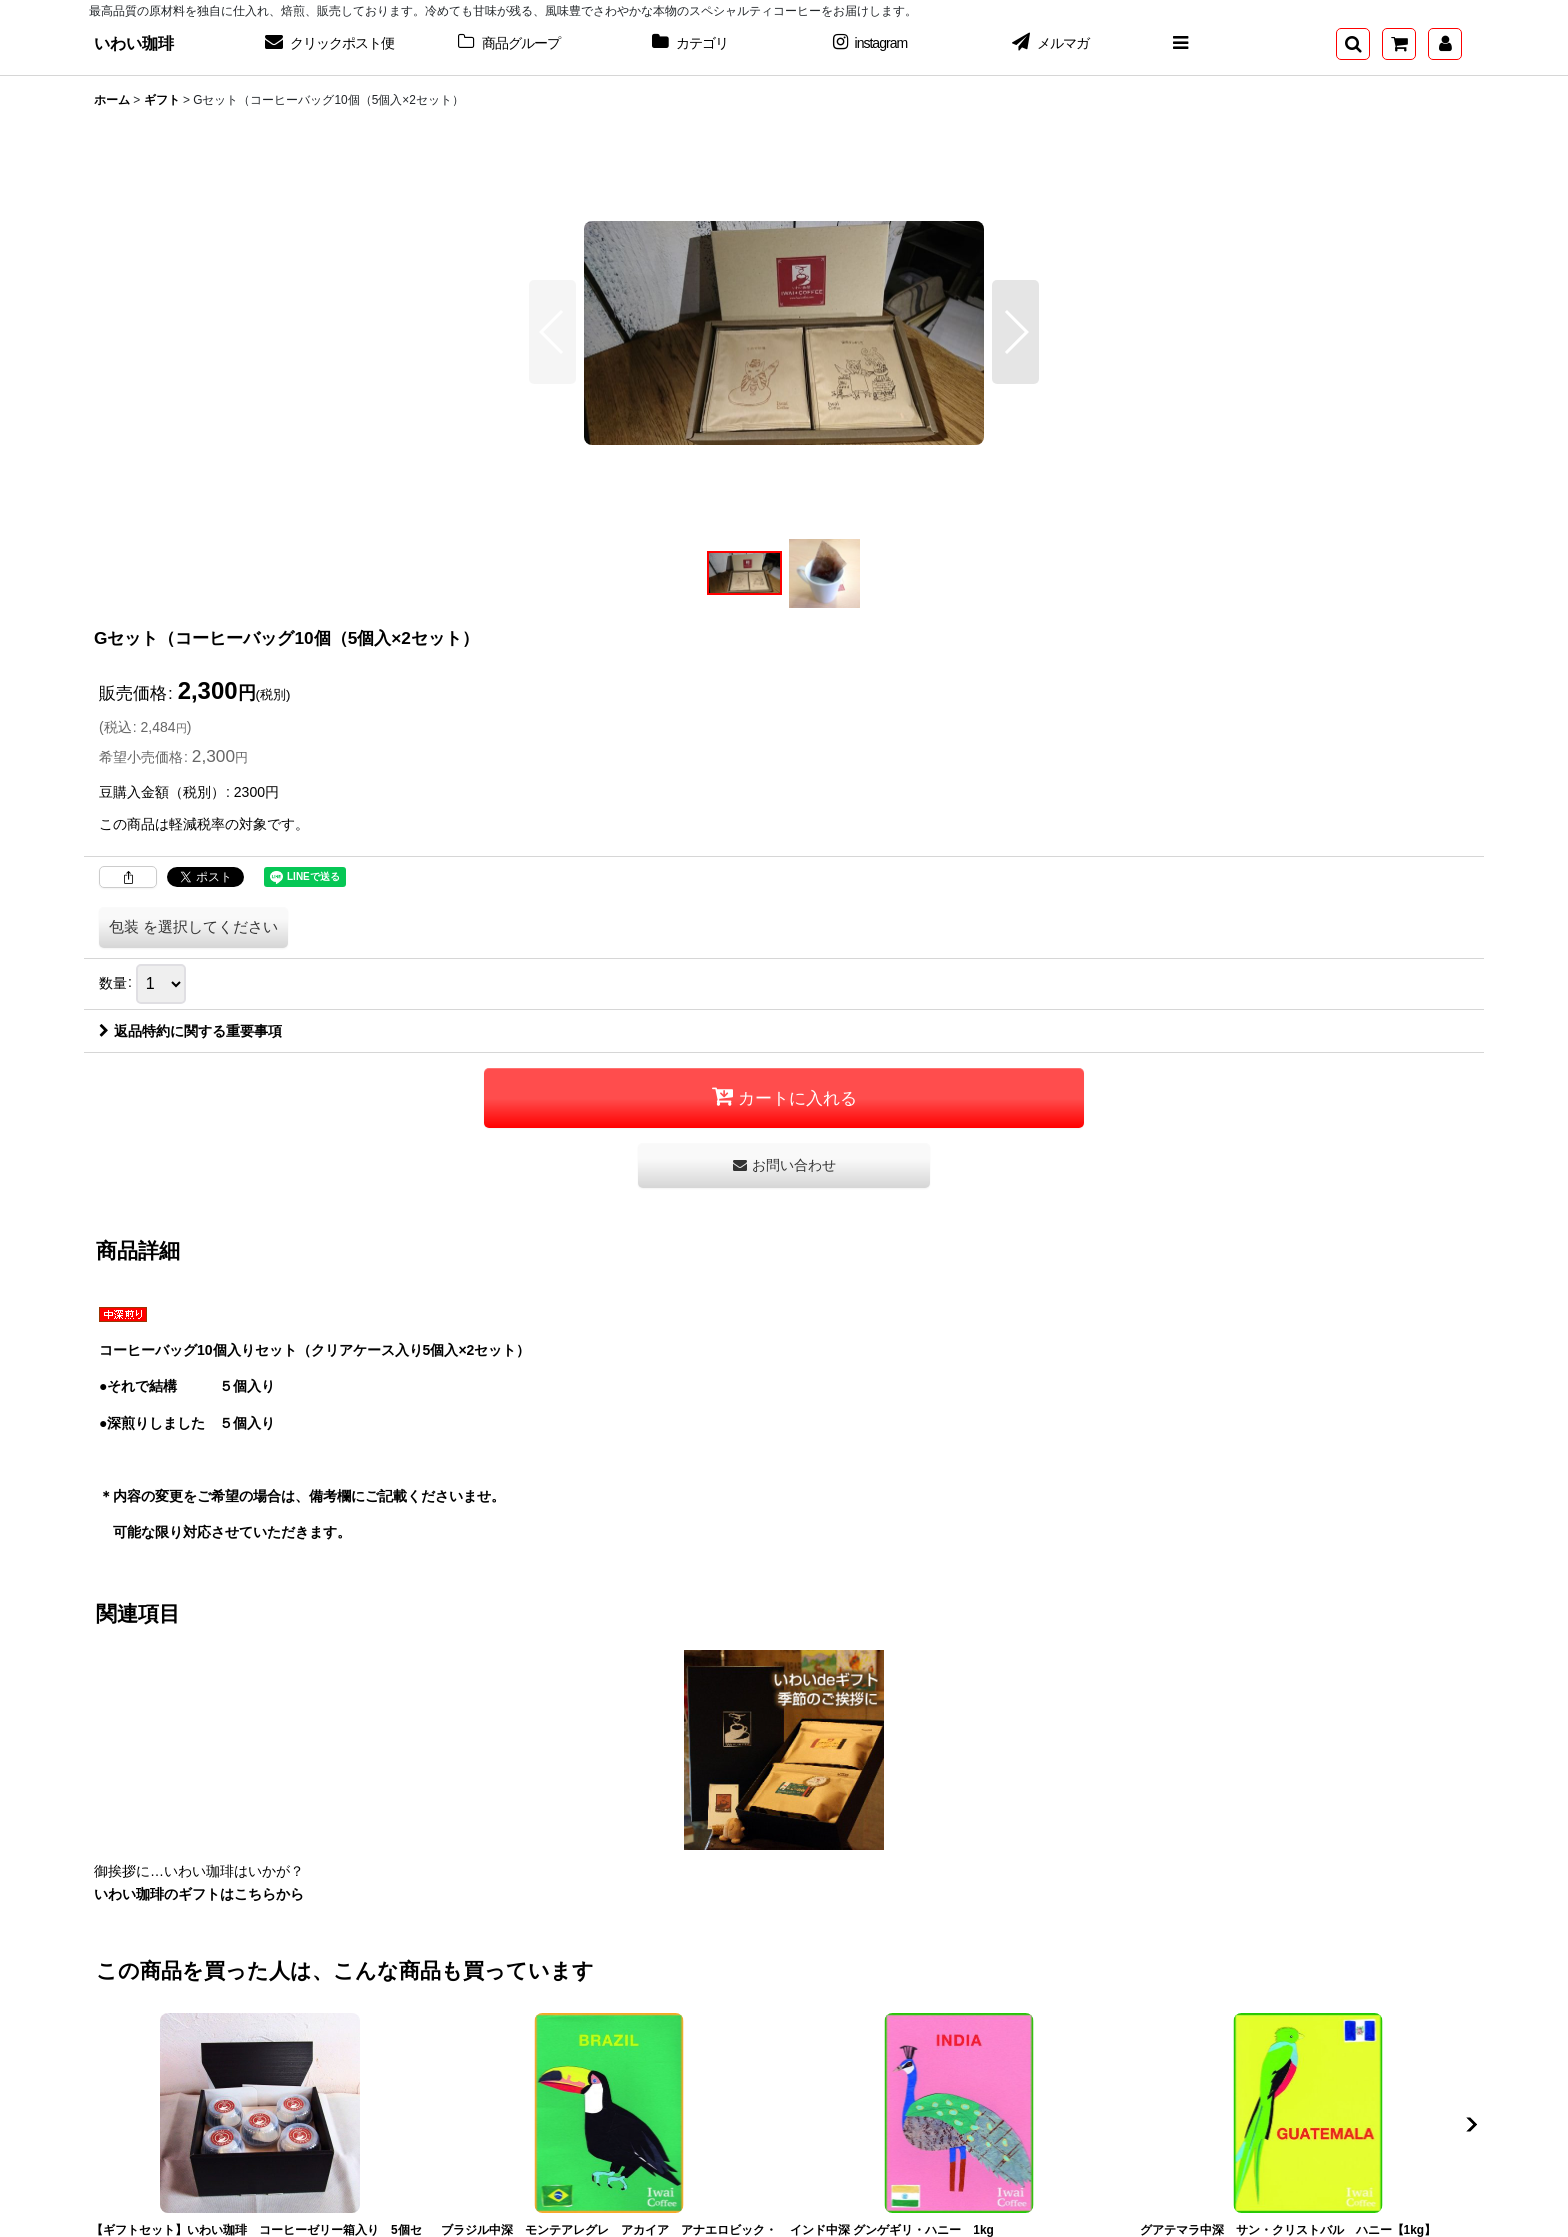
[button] (1180, 44)
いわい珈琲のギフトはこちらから (199, 1894)
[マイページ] (1445, 44)
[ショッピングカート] (1399, 44)
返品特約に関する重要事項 (190, 1031)
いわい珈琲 (134, 43)
